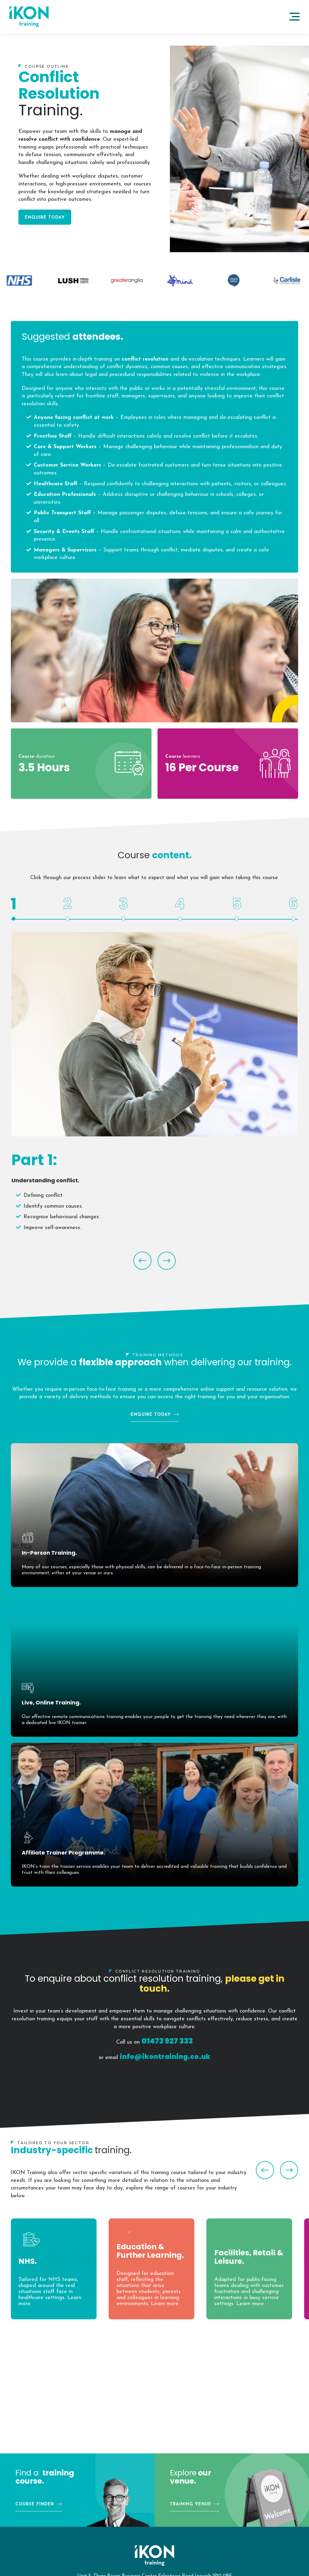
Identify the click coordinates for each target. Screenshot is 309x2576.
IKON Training (29, 16)
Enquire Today (45, 217)
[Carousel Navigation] (154, 1256)
